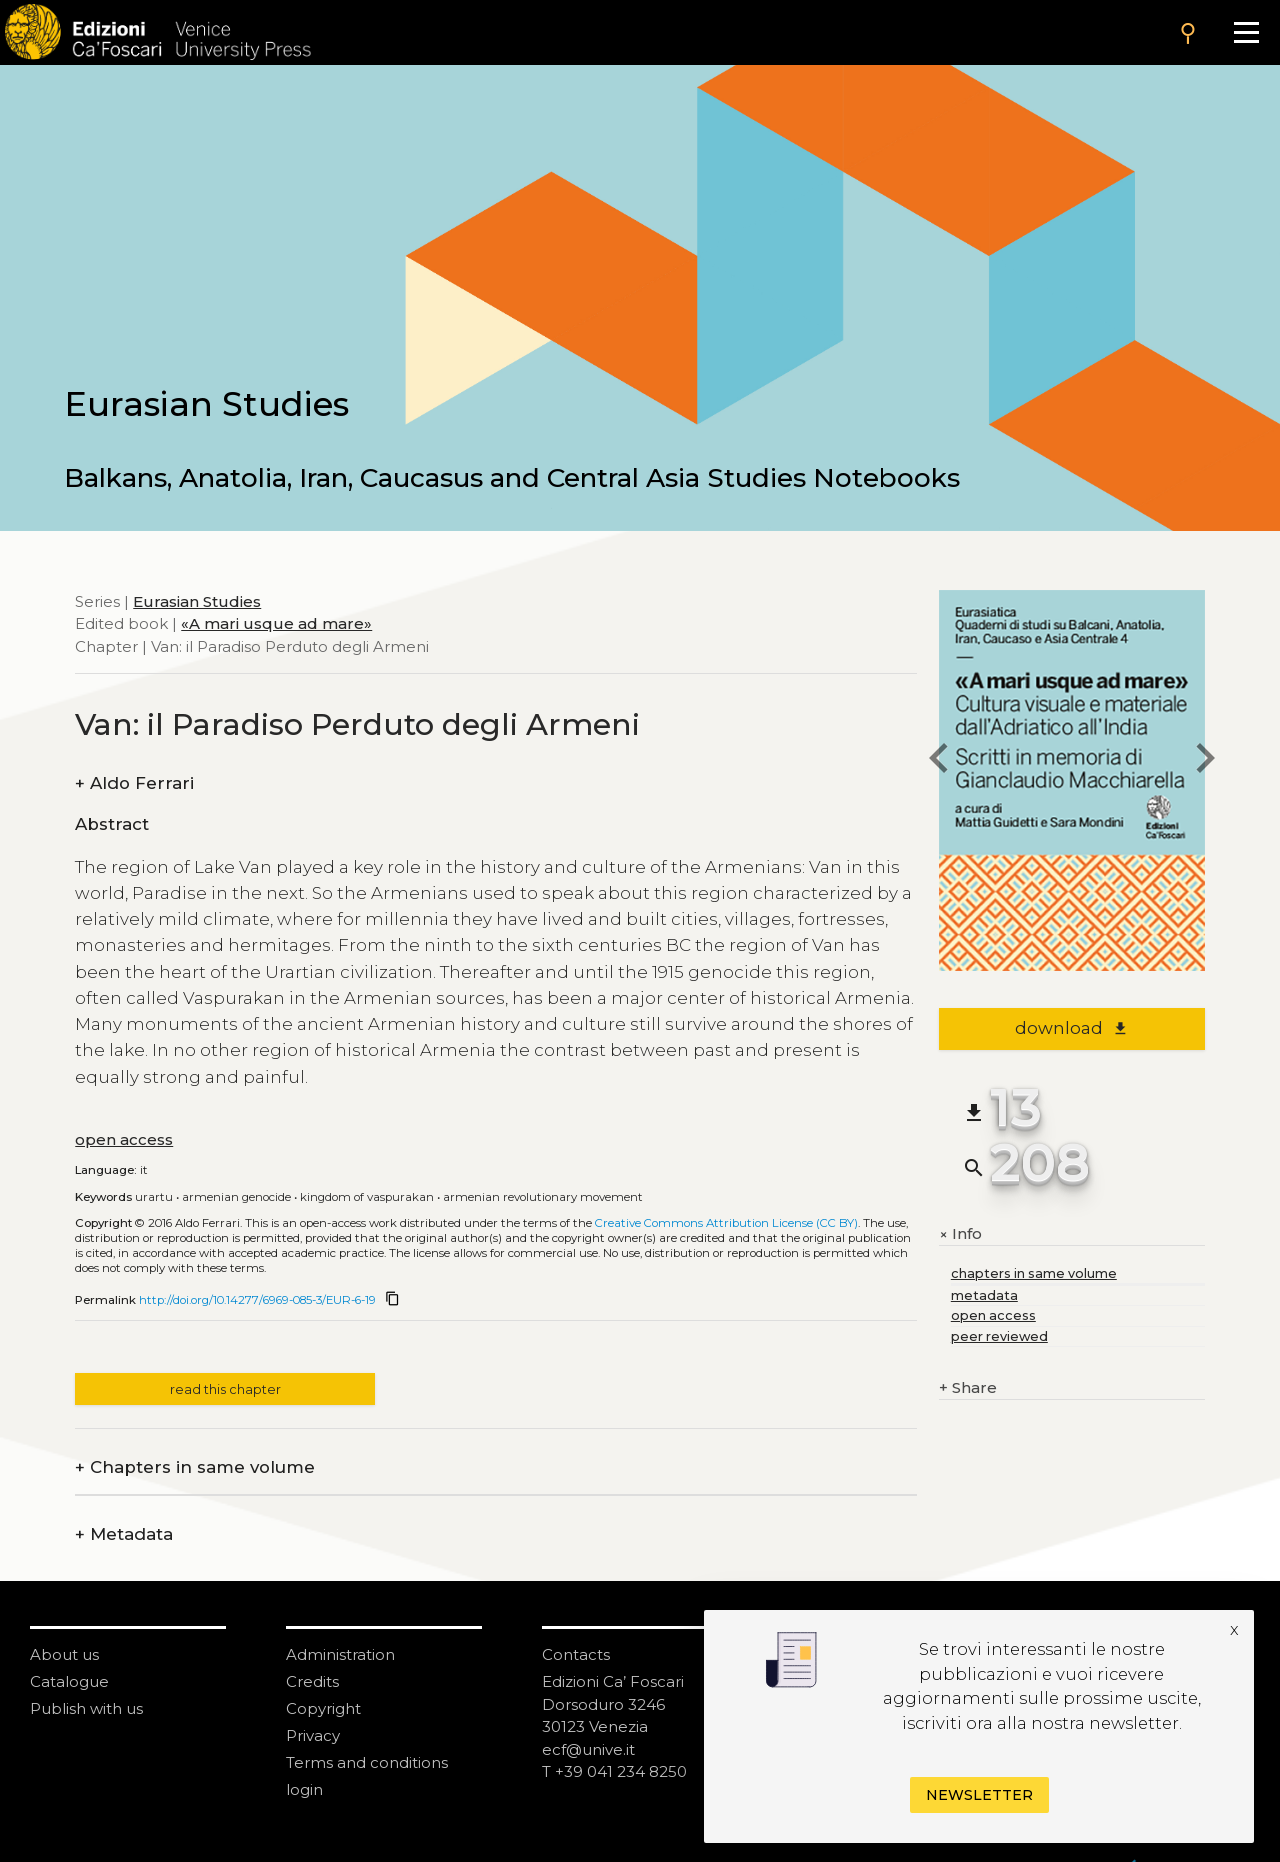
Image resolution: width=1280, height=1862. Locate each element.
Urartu (154, 1197)
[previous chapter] (939, 761)
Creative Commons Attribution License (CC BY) (726, 1223)
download (1071, 1028)
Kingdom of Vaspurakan (367, 1197)
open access (124, 1139)
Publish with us (86, 1708)
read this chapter (225, 1389)
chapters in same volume (1034, 1273)
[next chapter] (1205, 761)
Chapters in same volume (195, 1467)
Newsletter (979, 1795)
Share (968, 1388)
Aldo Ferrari (134, 783)
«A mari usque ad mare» (276, 623)
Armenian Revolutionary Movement (543, 1197)
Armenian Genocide (236, 1197)
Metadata (124, 1534)
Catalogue (69, 1681)
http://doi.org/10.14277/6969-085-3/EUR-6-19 (257, 1300)
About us (64, 1654)
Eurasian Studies (197, 601)
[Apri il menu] (1246, 32)
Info (960, 1234)
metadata (984, 1295)
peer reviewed (999, 1336)
